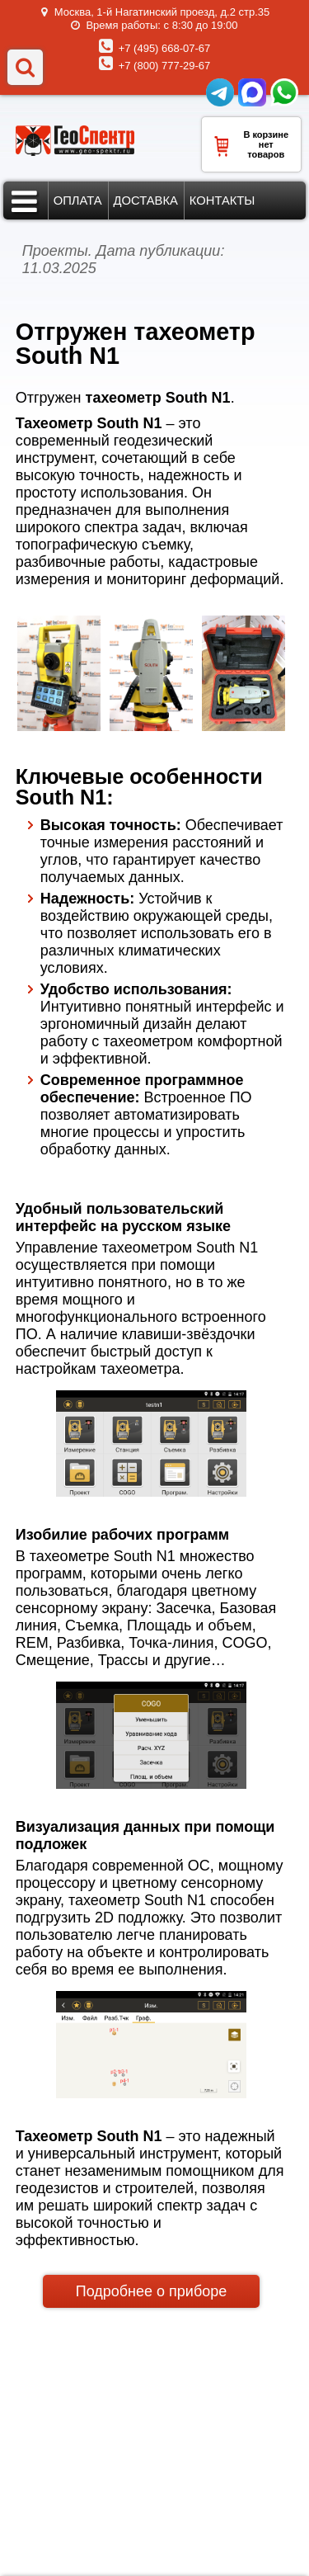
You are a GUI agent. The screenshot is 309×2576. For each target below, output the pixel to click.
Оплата (78, 200)
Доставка (146, 200)
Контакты (222, 200)
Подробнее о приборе (151, 2291)
